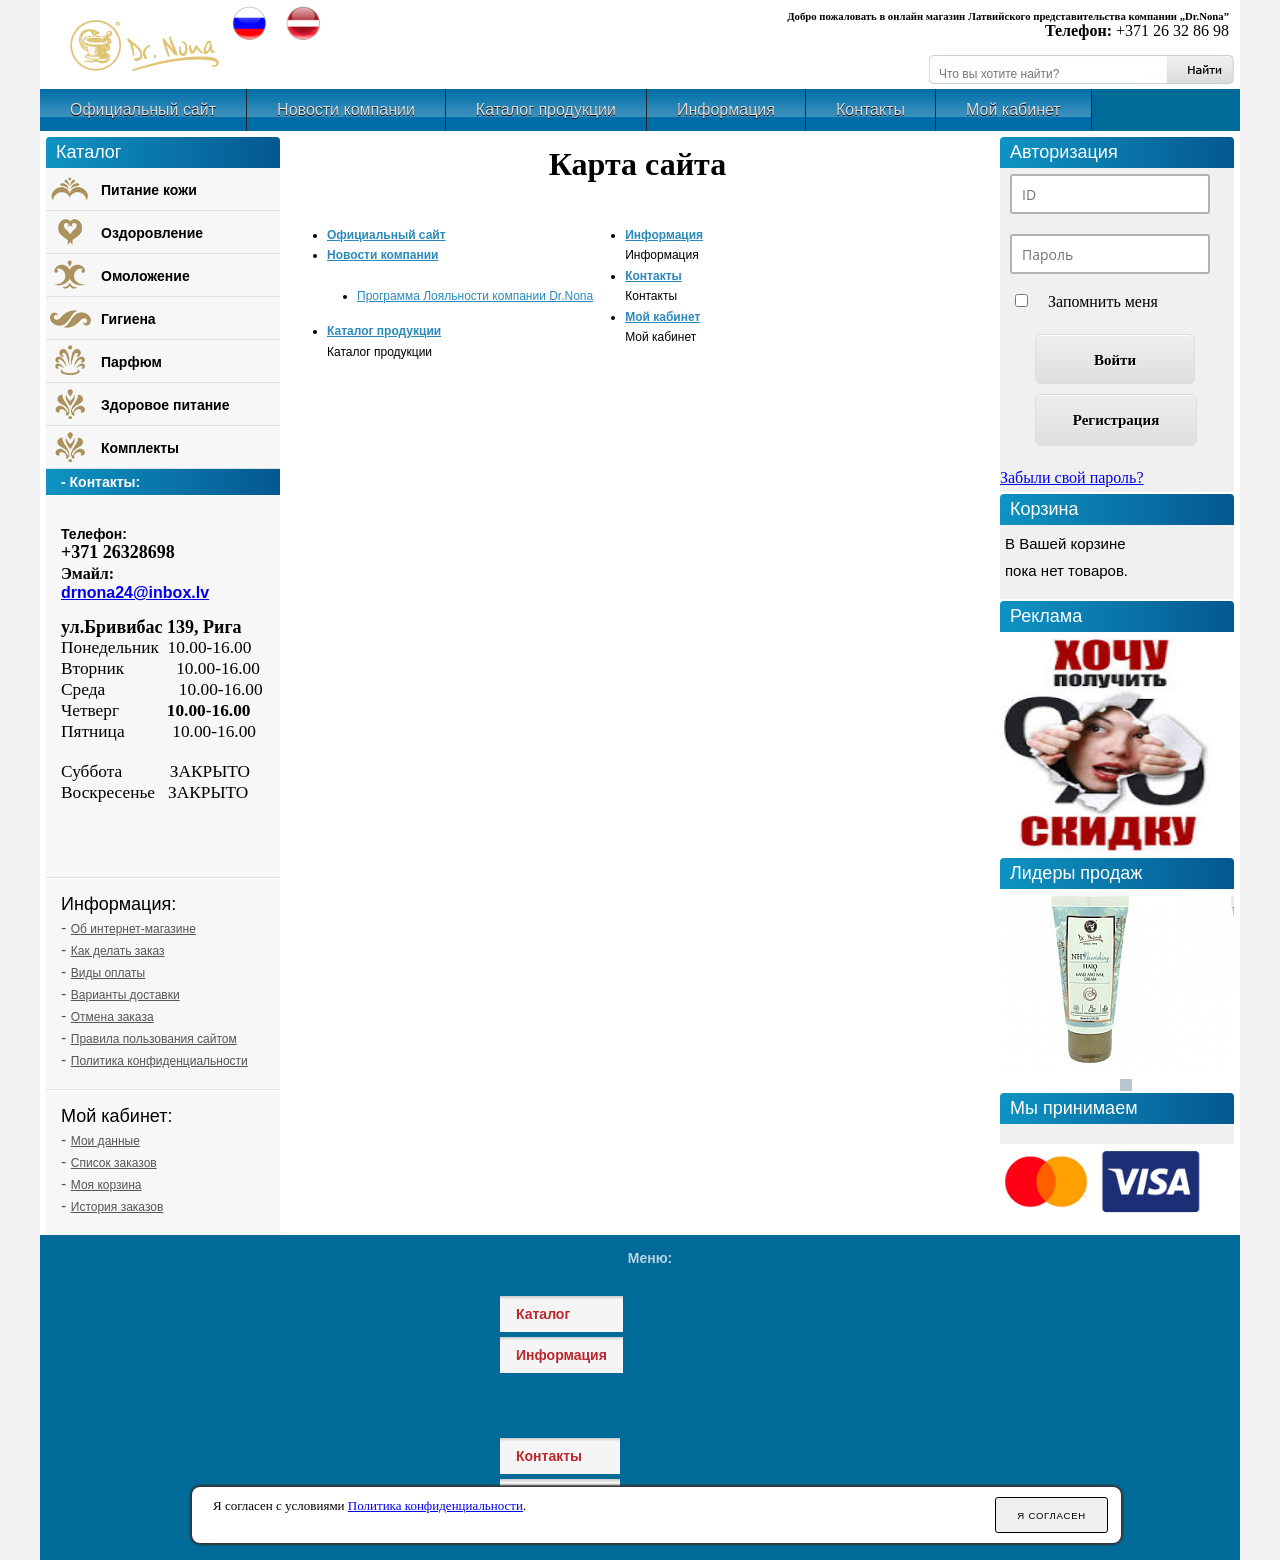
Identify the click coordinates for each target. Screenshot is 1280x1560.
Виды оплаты (108, 973)
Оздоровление (152, 233)
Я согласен (1051, 1515)
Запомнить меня (1103, 301)
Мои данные (105, 1141)
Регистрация (1116, 420)
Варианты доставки (125, 995)
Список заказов (114, 1163)
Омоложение (145, 276)
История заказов (117, 1207)
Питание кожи (149, 190)
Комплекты (140, 448)
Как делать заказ (118, 951)
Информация (726, 109)
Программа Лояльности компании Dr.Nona (475, 296)
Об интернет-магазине (133, 929)
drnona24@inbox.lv (135, 592)
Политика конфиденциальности (159, 1061)
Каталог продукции (546, 109)
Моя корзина (106, 1185)
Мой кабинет (1013, 109)
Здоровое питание (165, 405)
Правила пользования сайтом (154, 1039)
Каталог (543, 1314)
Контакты (870, 109)
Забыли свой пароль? (1072, 477)
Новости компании (346, 109)
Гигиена (128, 319)
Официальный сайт (143, 109)
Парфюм (131, 362)
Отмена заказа (112, 1017)
